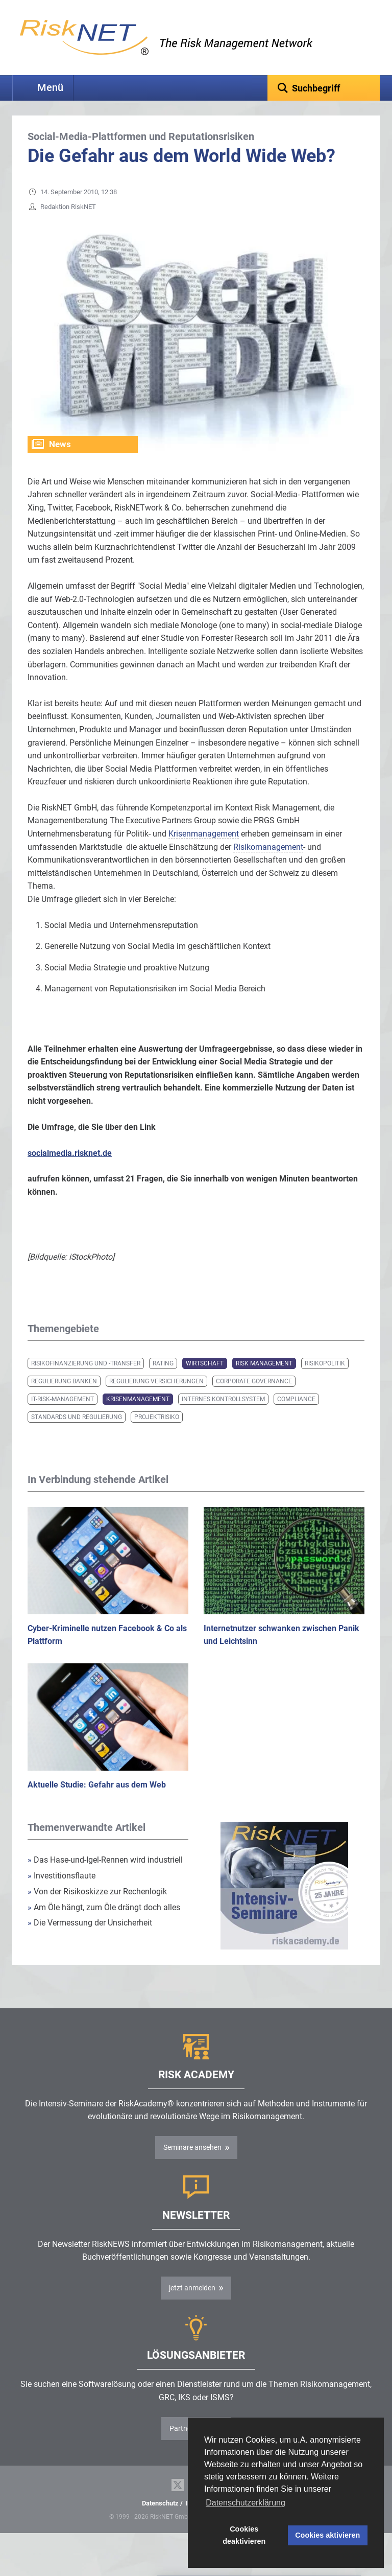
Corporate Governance (254, 1397)
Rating (163, 1379)
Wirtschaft (205, 1379)
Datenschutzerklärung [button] (245, 2502)
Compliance (296, 1415)
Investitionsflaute (61, 1891)
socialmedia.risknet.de (70, 1169)
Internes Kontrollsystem (223, 1415)
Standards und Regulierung (76, 1432)
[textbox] (323, 88)
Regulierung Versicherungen (156, 1397)
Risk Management (264, 1379)
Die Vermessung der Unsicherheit (90, 1938)
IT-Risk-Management (62, 1415)
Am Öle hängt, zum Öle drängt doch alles (104, 1923)
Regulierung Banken (64, 1397)
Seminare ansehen (192, 2163)
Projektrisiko (156, 1432)
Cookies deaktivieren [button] (244, 2535)
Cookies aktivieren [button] (327, 2535)
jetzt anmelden (192, 2304)
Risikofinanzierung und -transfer (85, 1379)
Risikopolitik (325, 1379)
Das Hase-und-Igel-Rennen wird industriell (105, 1876)
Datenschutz (160, 2519)
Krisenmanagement (137, 1415)
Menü (50, 88)
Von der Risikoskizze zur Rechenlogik (97, 1907)
